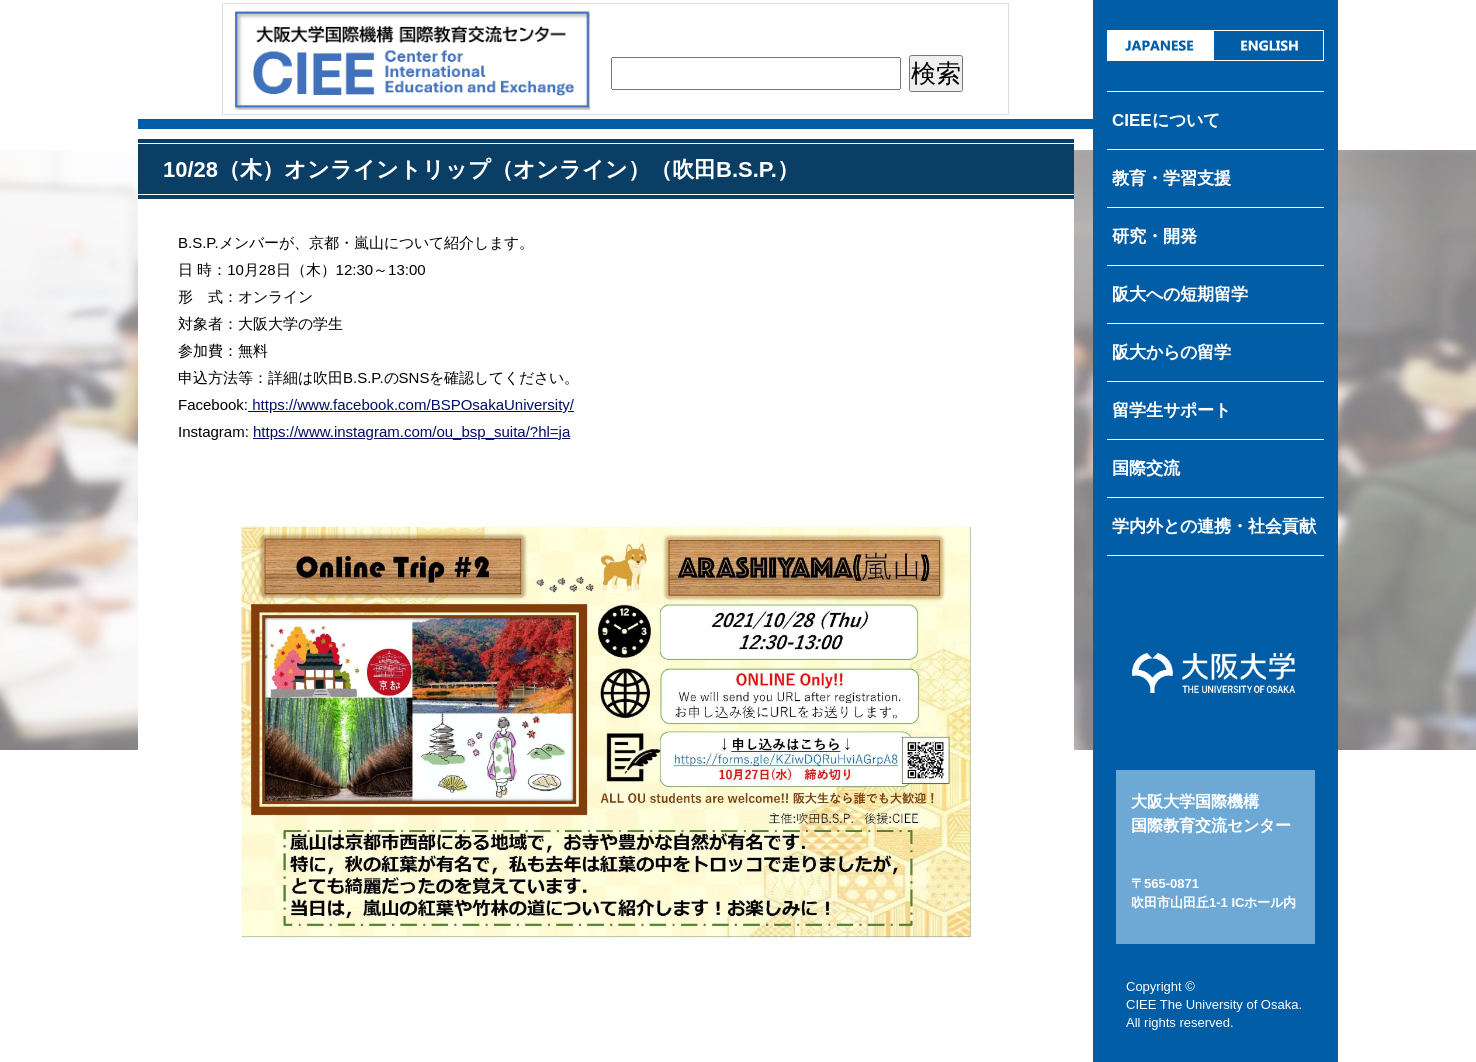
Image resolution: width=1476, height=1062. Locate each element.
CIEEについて (1166, 120)
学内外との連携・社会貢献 (1214, 526)
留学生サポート (1171, 410)
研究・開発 (1154, 236)
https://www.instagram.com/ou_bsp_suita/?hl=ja (411, 431)
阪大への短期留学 (1180, 294)
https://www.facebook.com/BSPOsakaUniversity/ (411, 404)
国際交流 (1146, 468)
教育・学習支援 (1171, 178)
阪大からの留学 (1171, 352)
